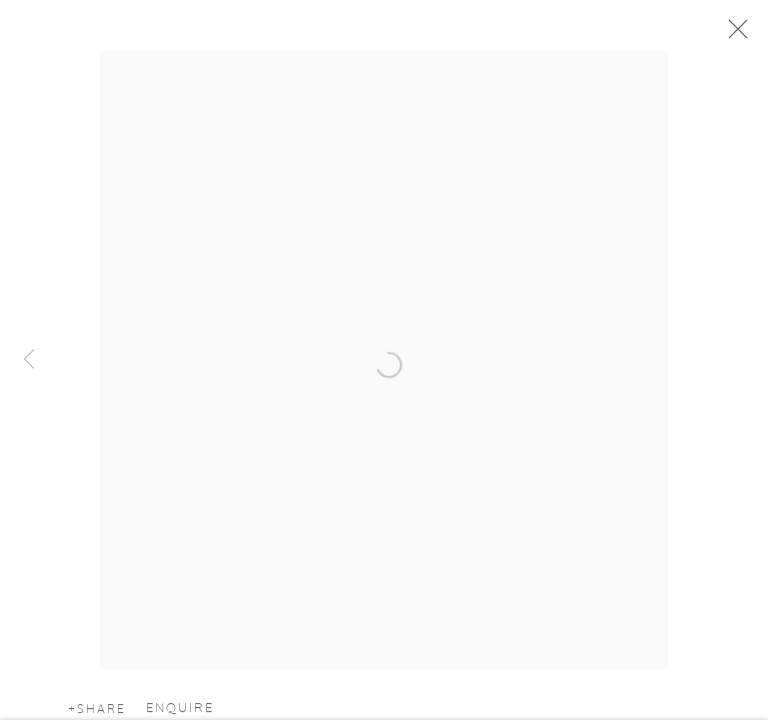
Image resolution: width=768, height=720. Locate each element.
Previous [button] (29, 360)
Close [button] (733, 35)
